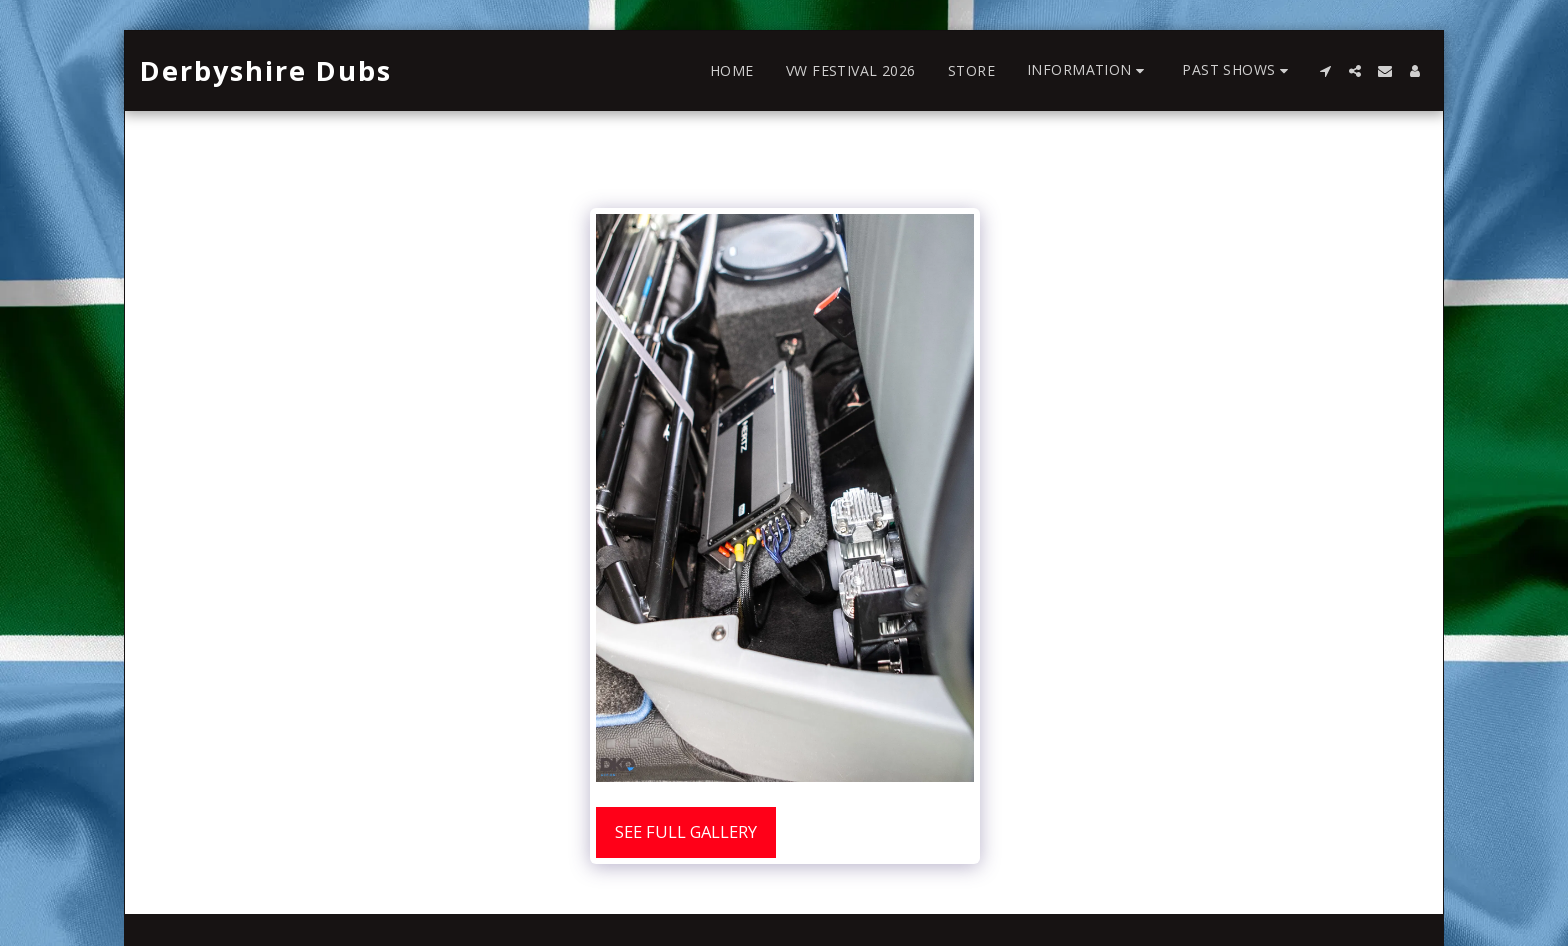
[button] (1088, 70)
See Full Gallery (686, 831)
